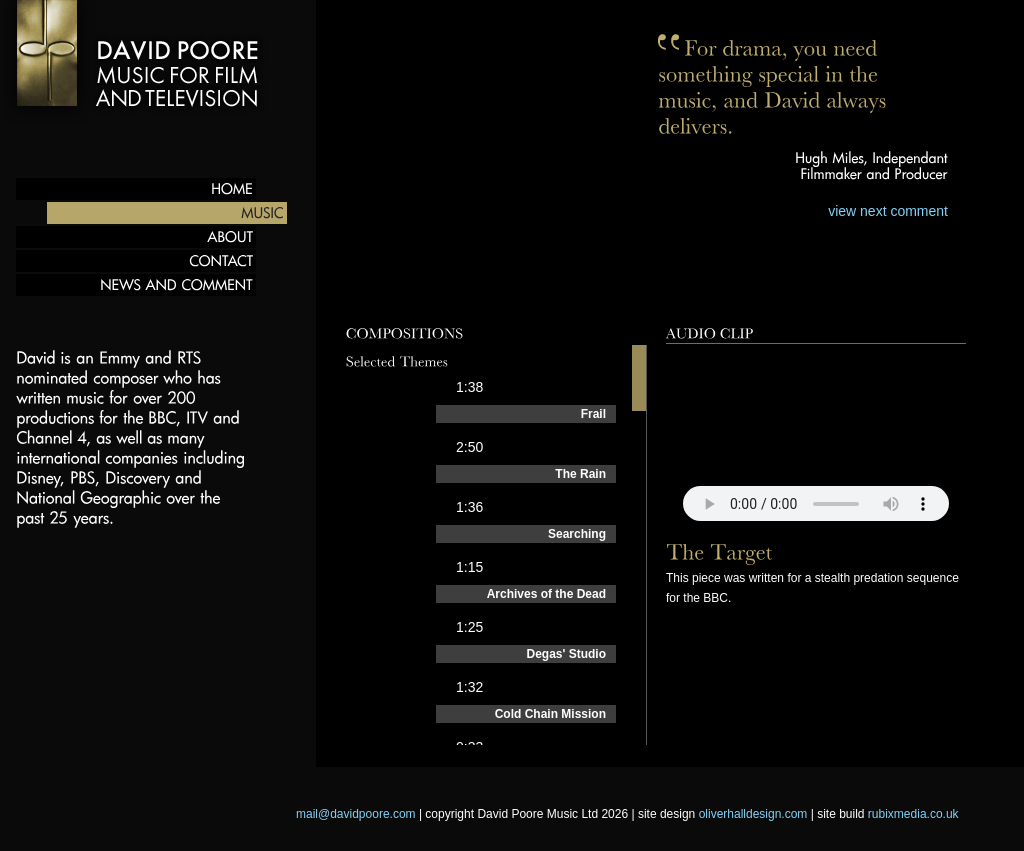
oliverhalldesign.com (753, 814)
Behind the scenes (704, 293)
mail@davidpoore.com (356, 814)
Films (569, 293)
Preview (378, 293)
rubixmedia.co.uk (913, 814)
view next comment (888, 211)
